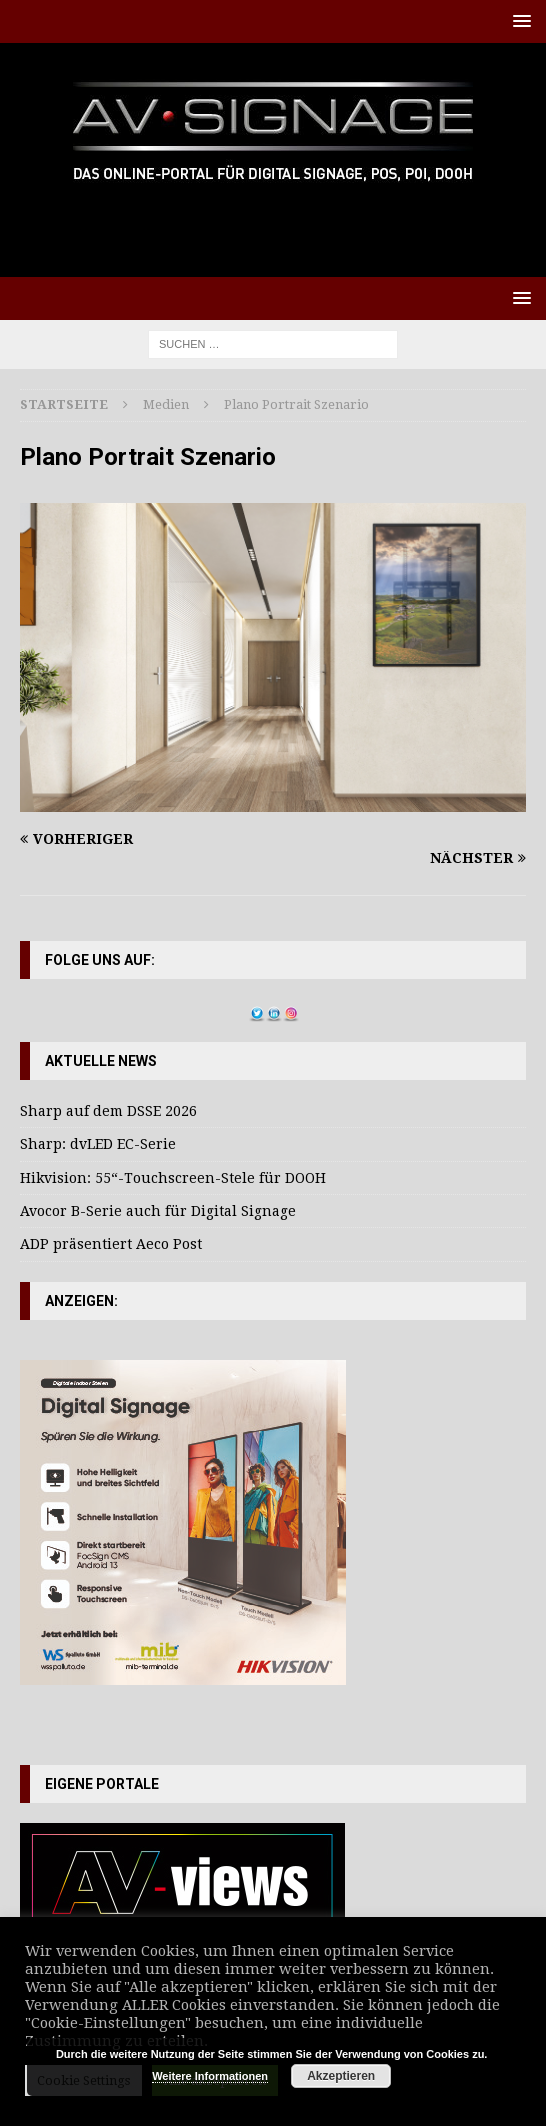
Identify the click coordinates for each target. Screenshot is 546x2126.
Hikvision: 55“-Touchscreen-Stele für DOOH (173, 1178)
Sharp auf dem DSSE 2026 (108, 1111)
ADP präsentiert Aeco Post (111, 1244)
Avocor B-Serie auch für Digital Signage (158, 1211)
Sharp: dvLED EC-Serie (98, 1144)
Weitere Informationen (210, 2076)
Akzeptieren (341, 2076)
